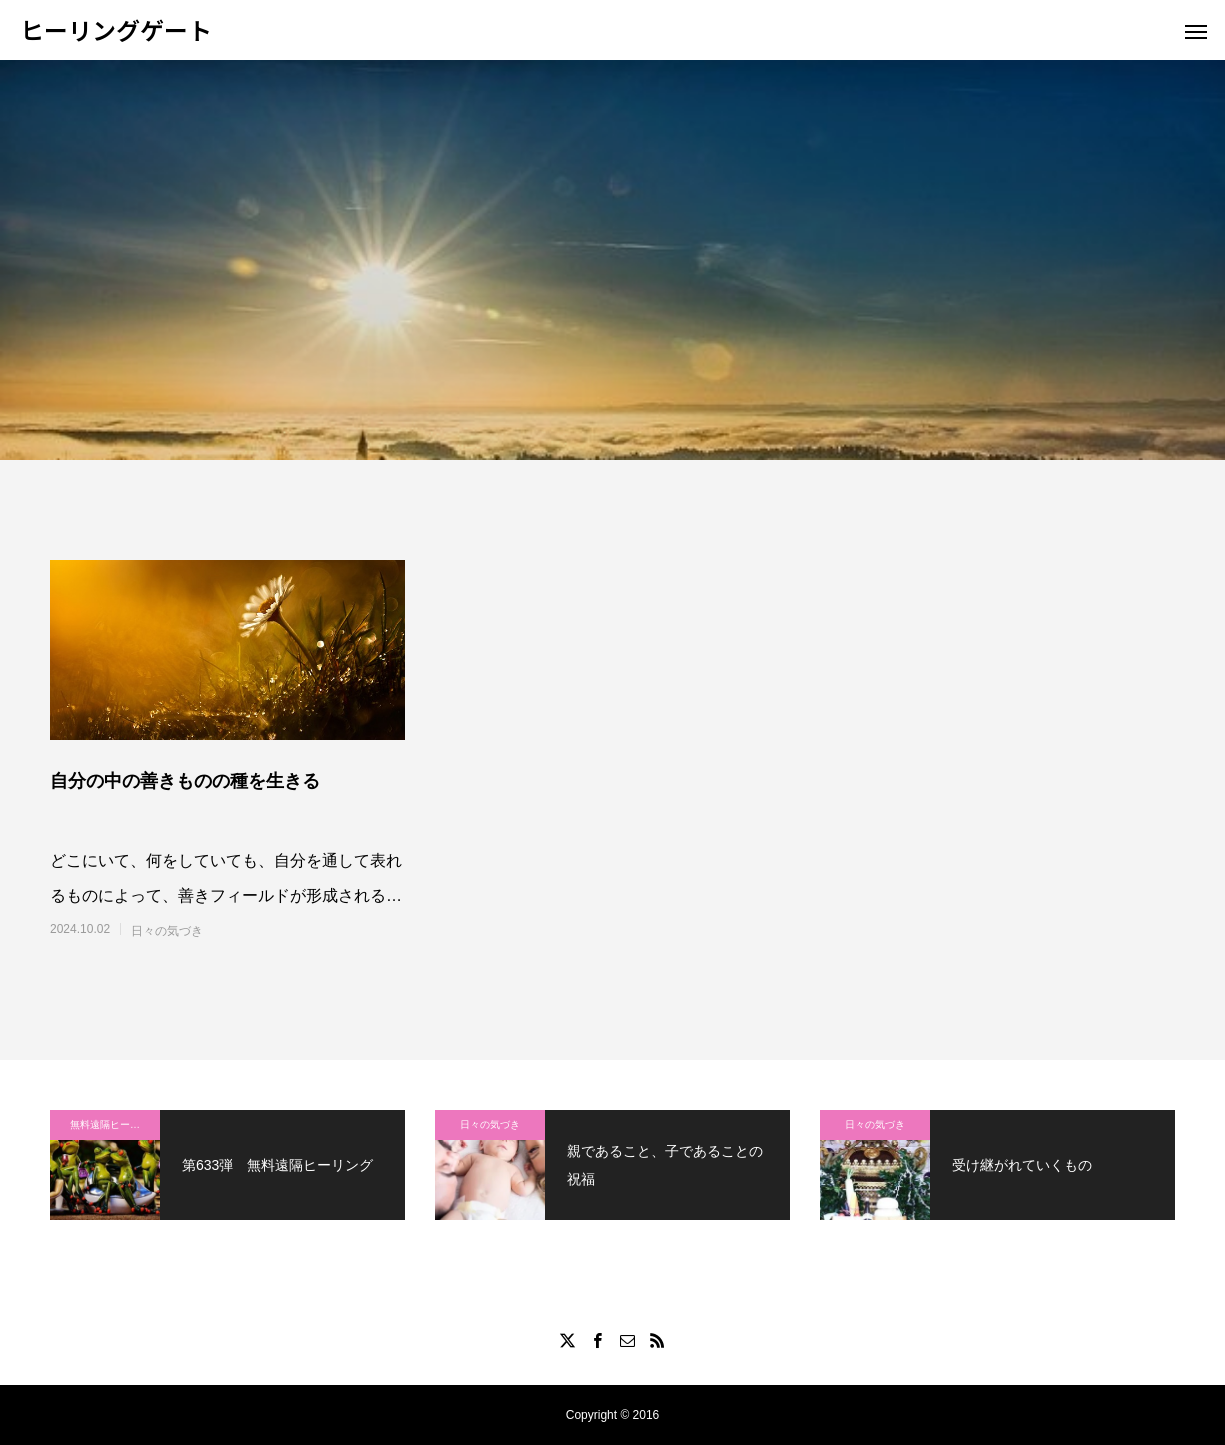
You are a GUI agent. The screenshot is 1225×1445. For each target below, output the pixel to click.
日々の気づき (167, 931)
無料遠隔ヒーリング (115, 1124)
